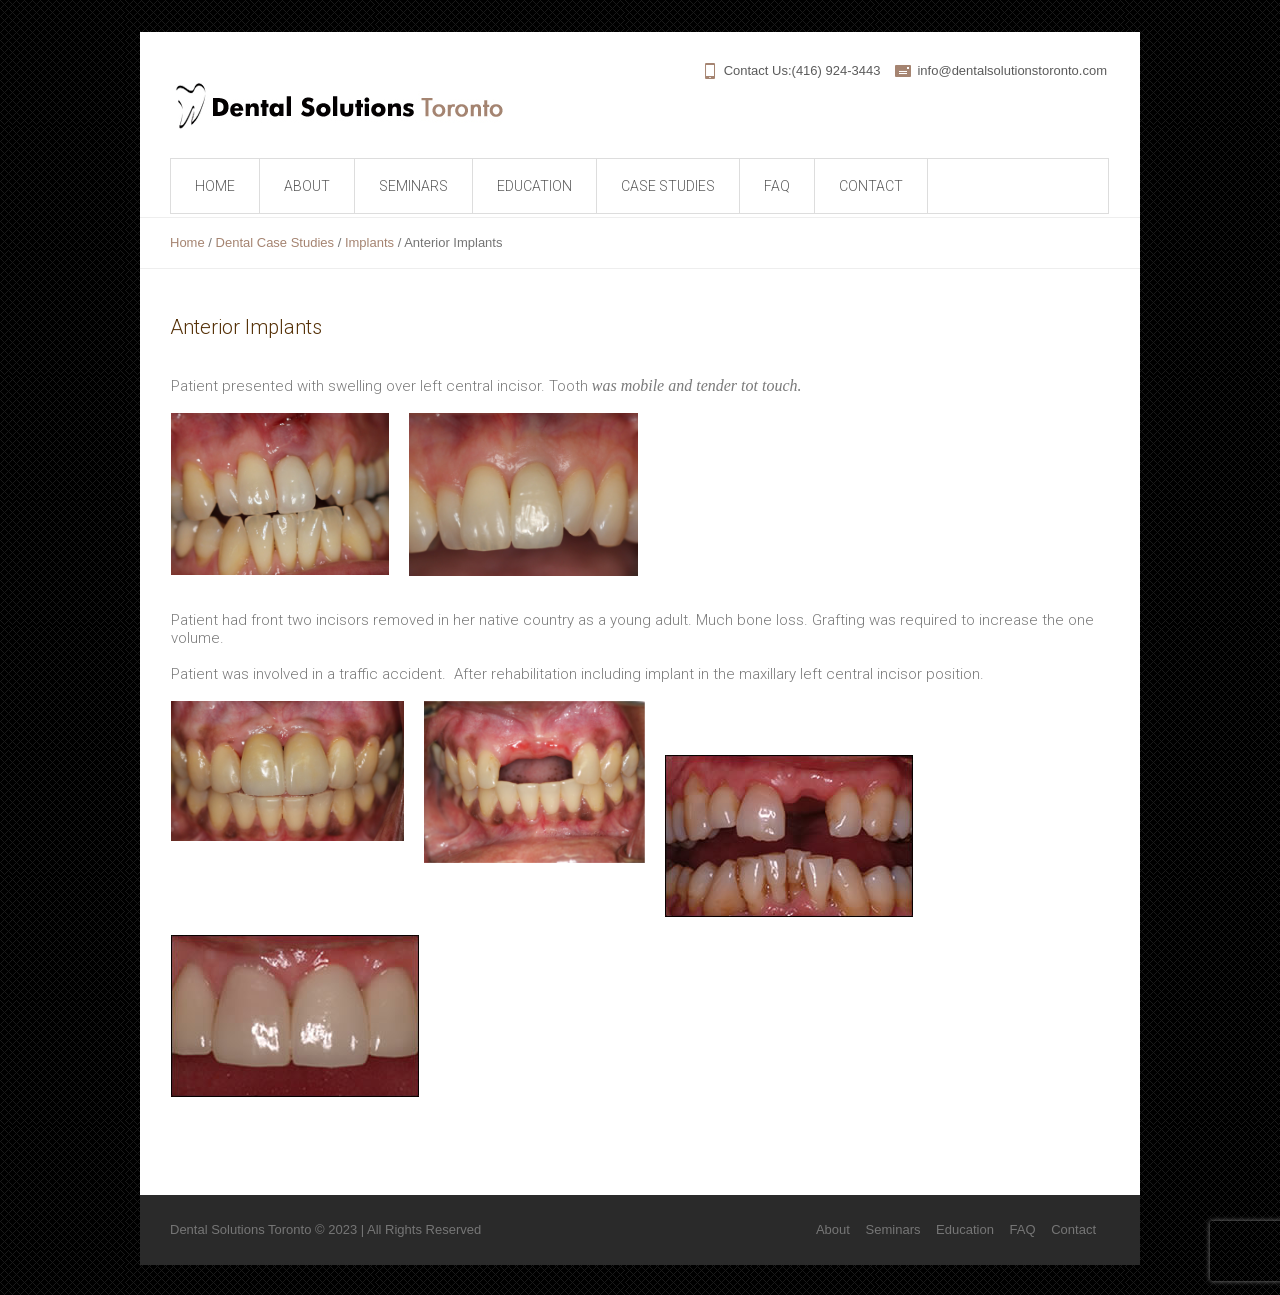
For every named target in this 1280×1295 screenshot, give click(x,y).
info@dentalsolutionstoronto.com (1012, 70)
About (833, 1229)
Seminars (893, 1229)
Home (187, 242)
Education (965, 1229)
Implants (369, 242)
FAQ (1023, 1229)
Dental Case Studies (275, 242)
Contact (1073, 1229)
